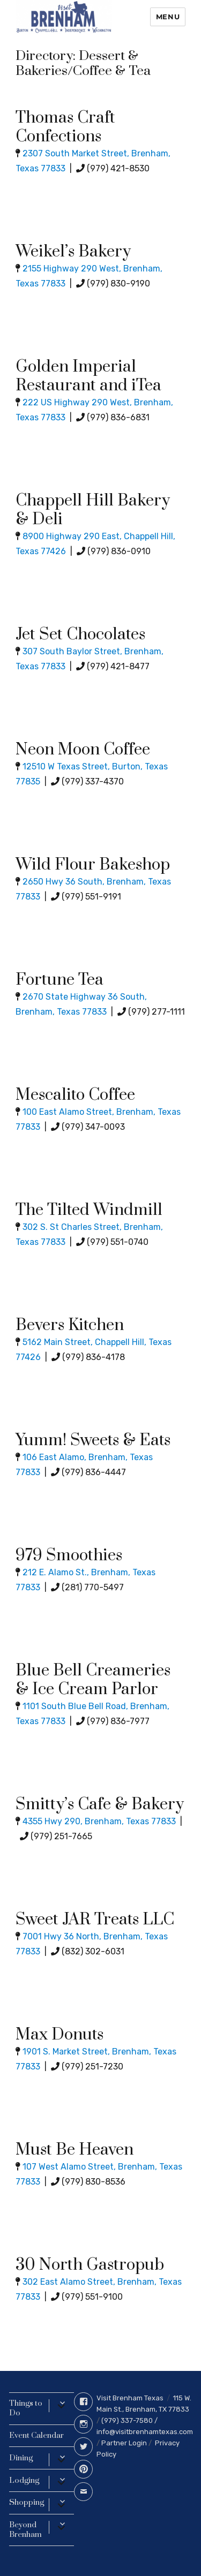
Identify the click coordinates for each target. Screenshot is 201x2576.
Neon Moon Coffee (83, 749)
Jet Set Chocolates (80, 634)
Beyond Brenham (25, 2530)
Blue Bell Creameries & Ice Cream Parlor (93, 1679)
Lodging (24, 2480)
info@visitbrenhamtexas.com (144, 2432)
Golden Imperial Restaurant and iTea (88, 376)
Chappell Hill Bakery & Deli (93, 510)
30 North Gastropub (90, 2265)
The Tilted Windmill (89, 1210)
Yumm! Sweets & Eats (93, 1440)
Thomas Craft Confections (65, 127)
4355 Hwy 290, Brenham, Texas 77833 (99, 1821)
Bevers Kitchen (70, 1325)
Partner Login (124, 2443)
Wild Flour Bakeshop (93, 865)
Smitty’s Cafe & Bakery (100, 1804)
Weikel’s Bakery (73, 251)
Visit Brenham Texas (129, 2398)
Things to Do (25, 2408)
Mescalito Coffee (75, 1095)
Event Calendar (36, 2435)
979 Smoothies (69, 1555)
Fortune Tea (59, 980)
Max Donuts (59, 2034)
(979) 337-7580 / (129, 2420)
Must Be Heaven (74, 2150)
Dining (21, 2458)
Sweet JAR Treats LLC (95, 1919)
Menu (168, 16)
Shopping (26, 2502)
